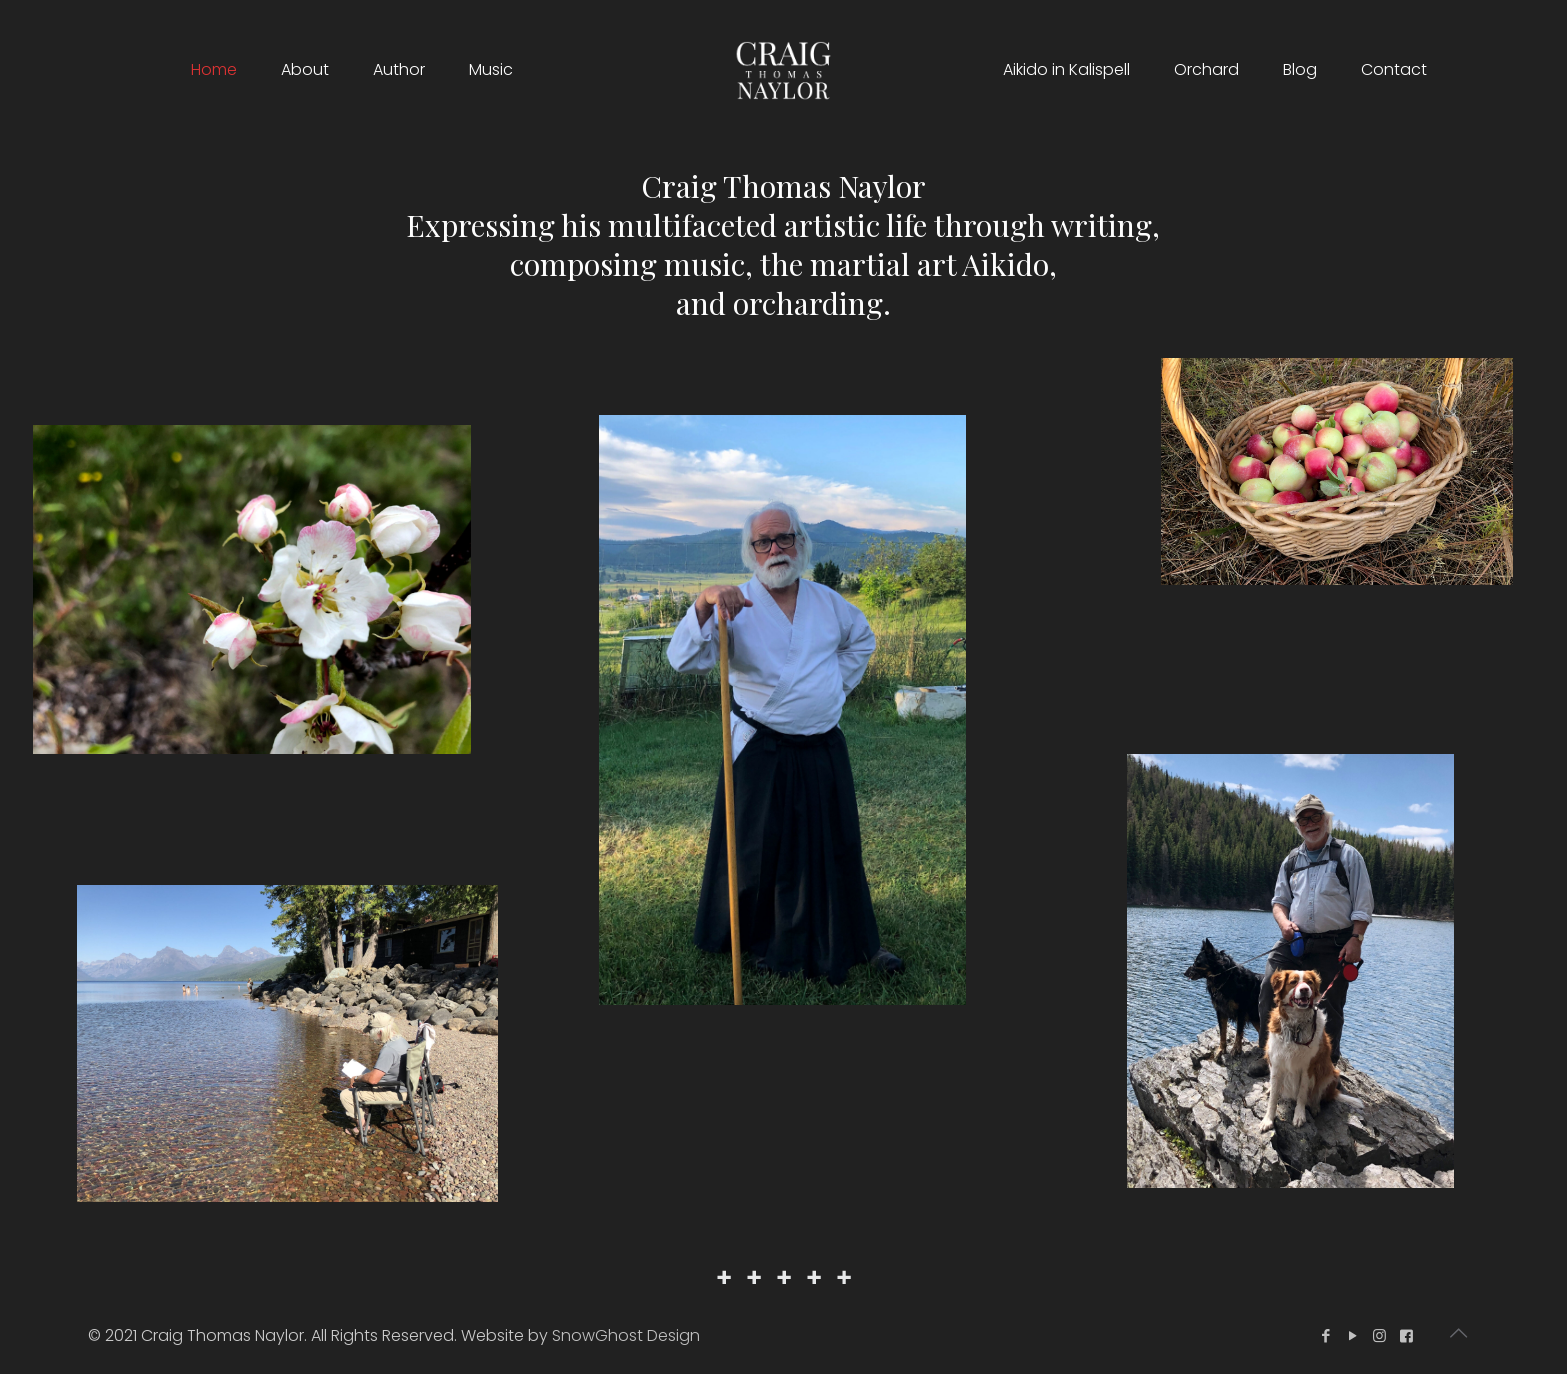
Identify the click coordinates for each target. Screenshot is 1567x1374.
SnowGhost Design (626, 1335)
